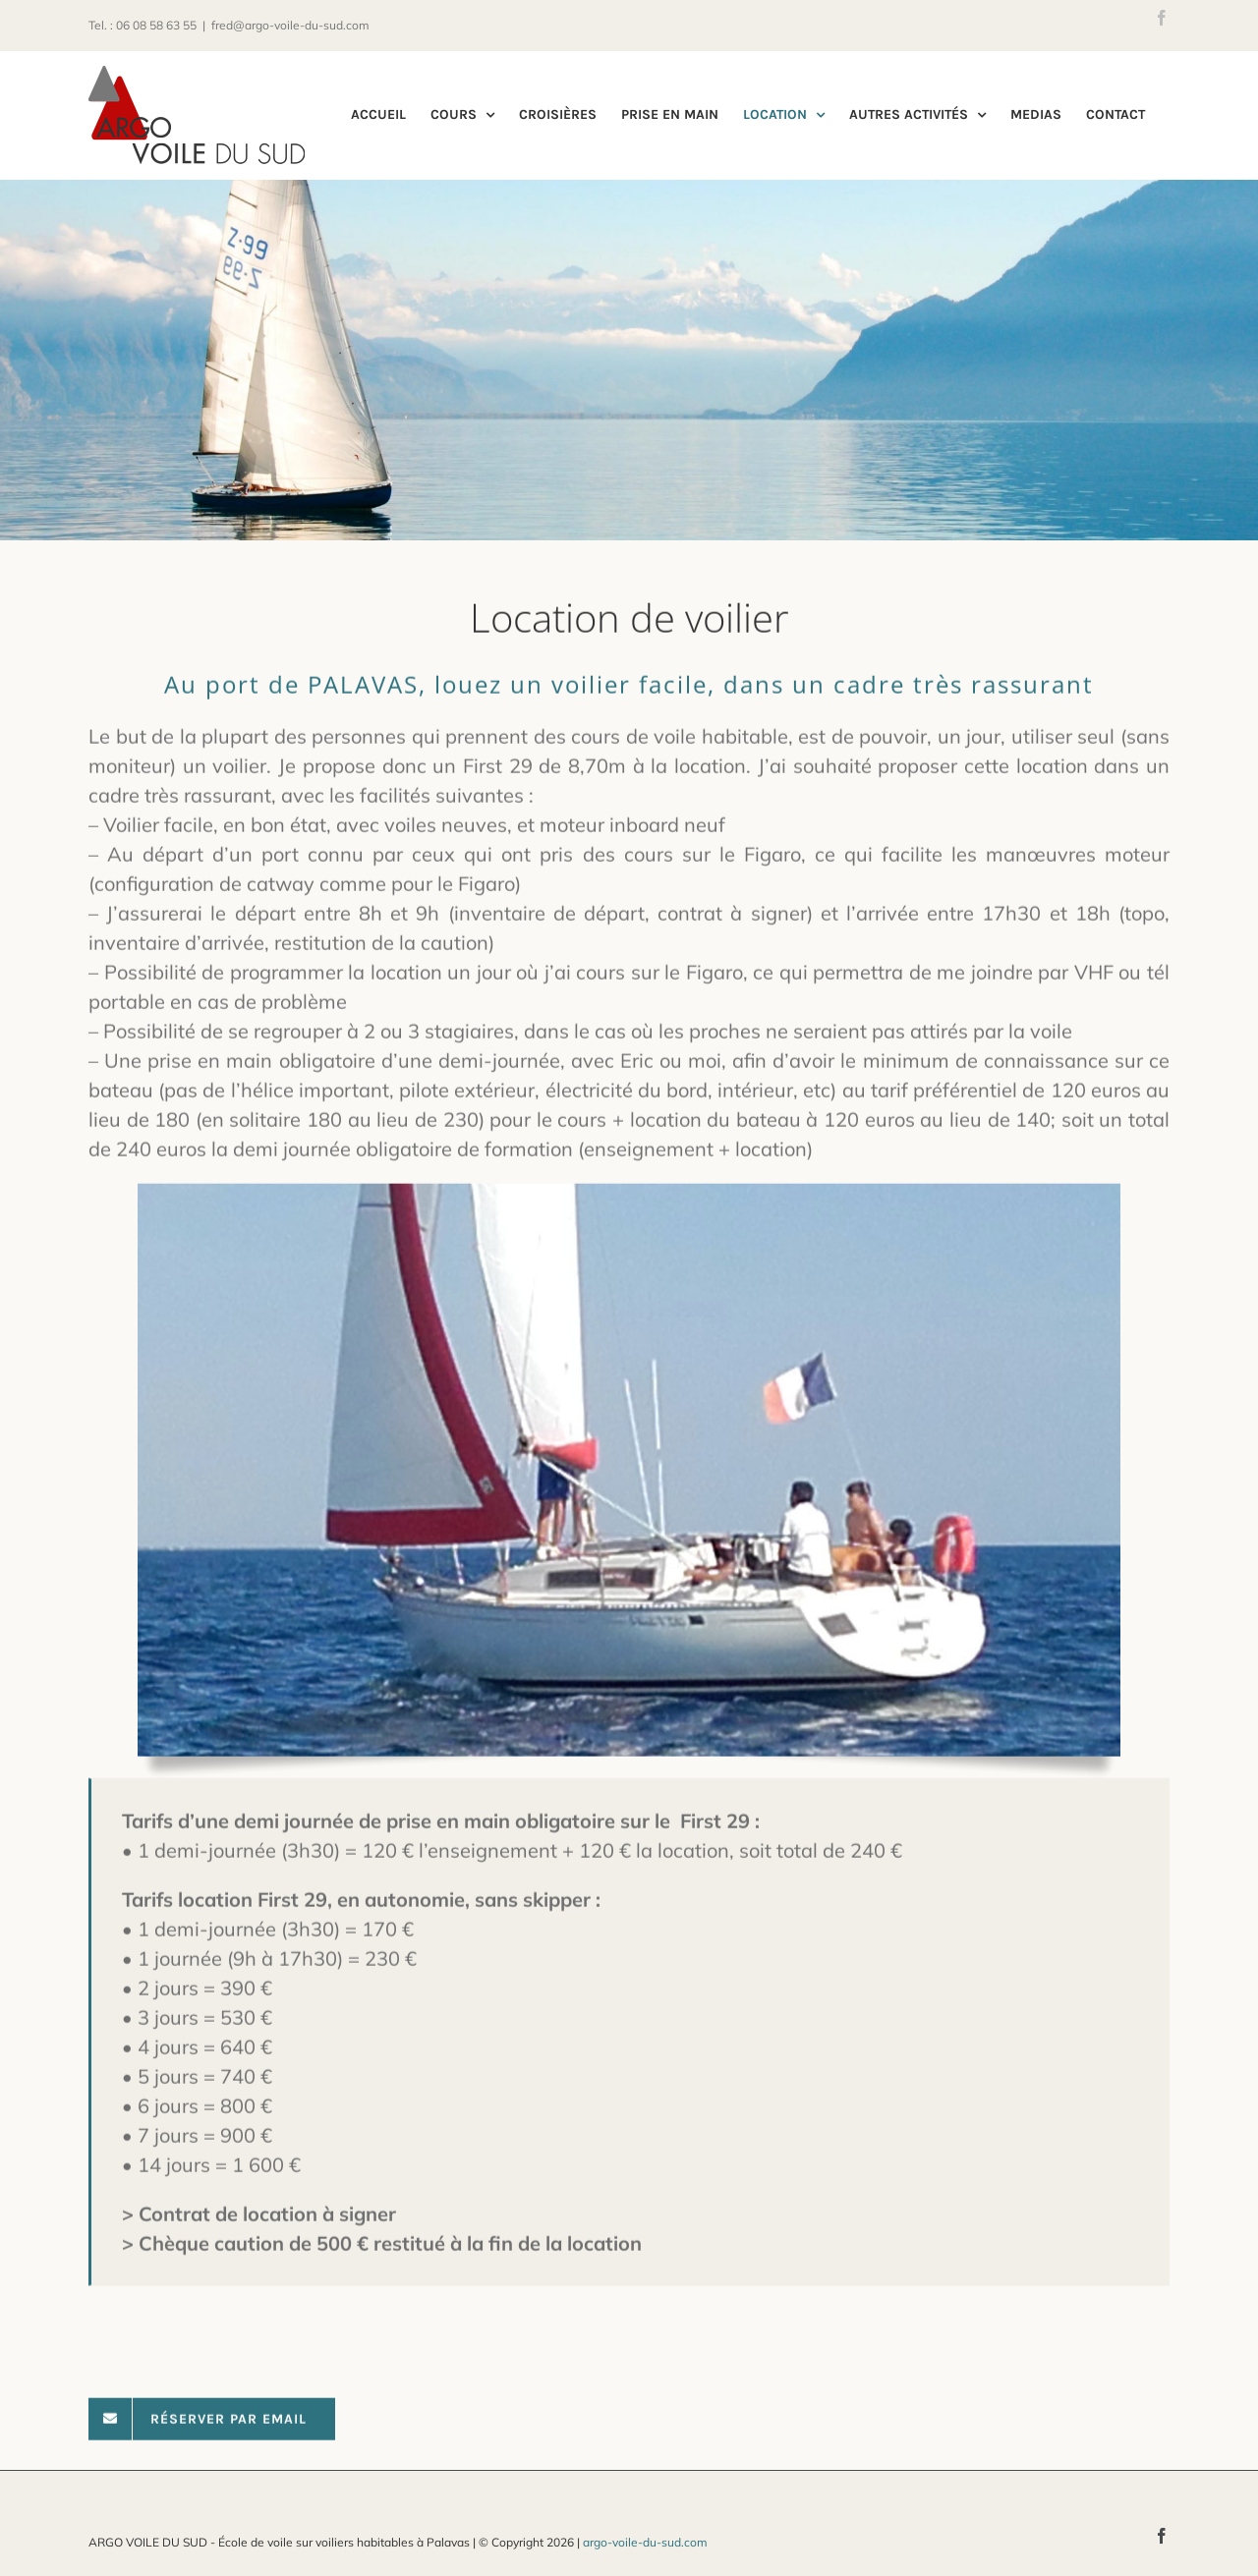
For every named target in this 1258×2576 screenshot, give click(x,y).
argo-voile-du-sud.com (645, 2542)
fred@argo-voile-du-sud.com (290, 25)
